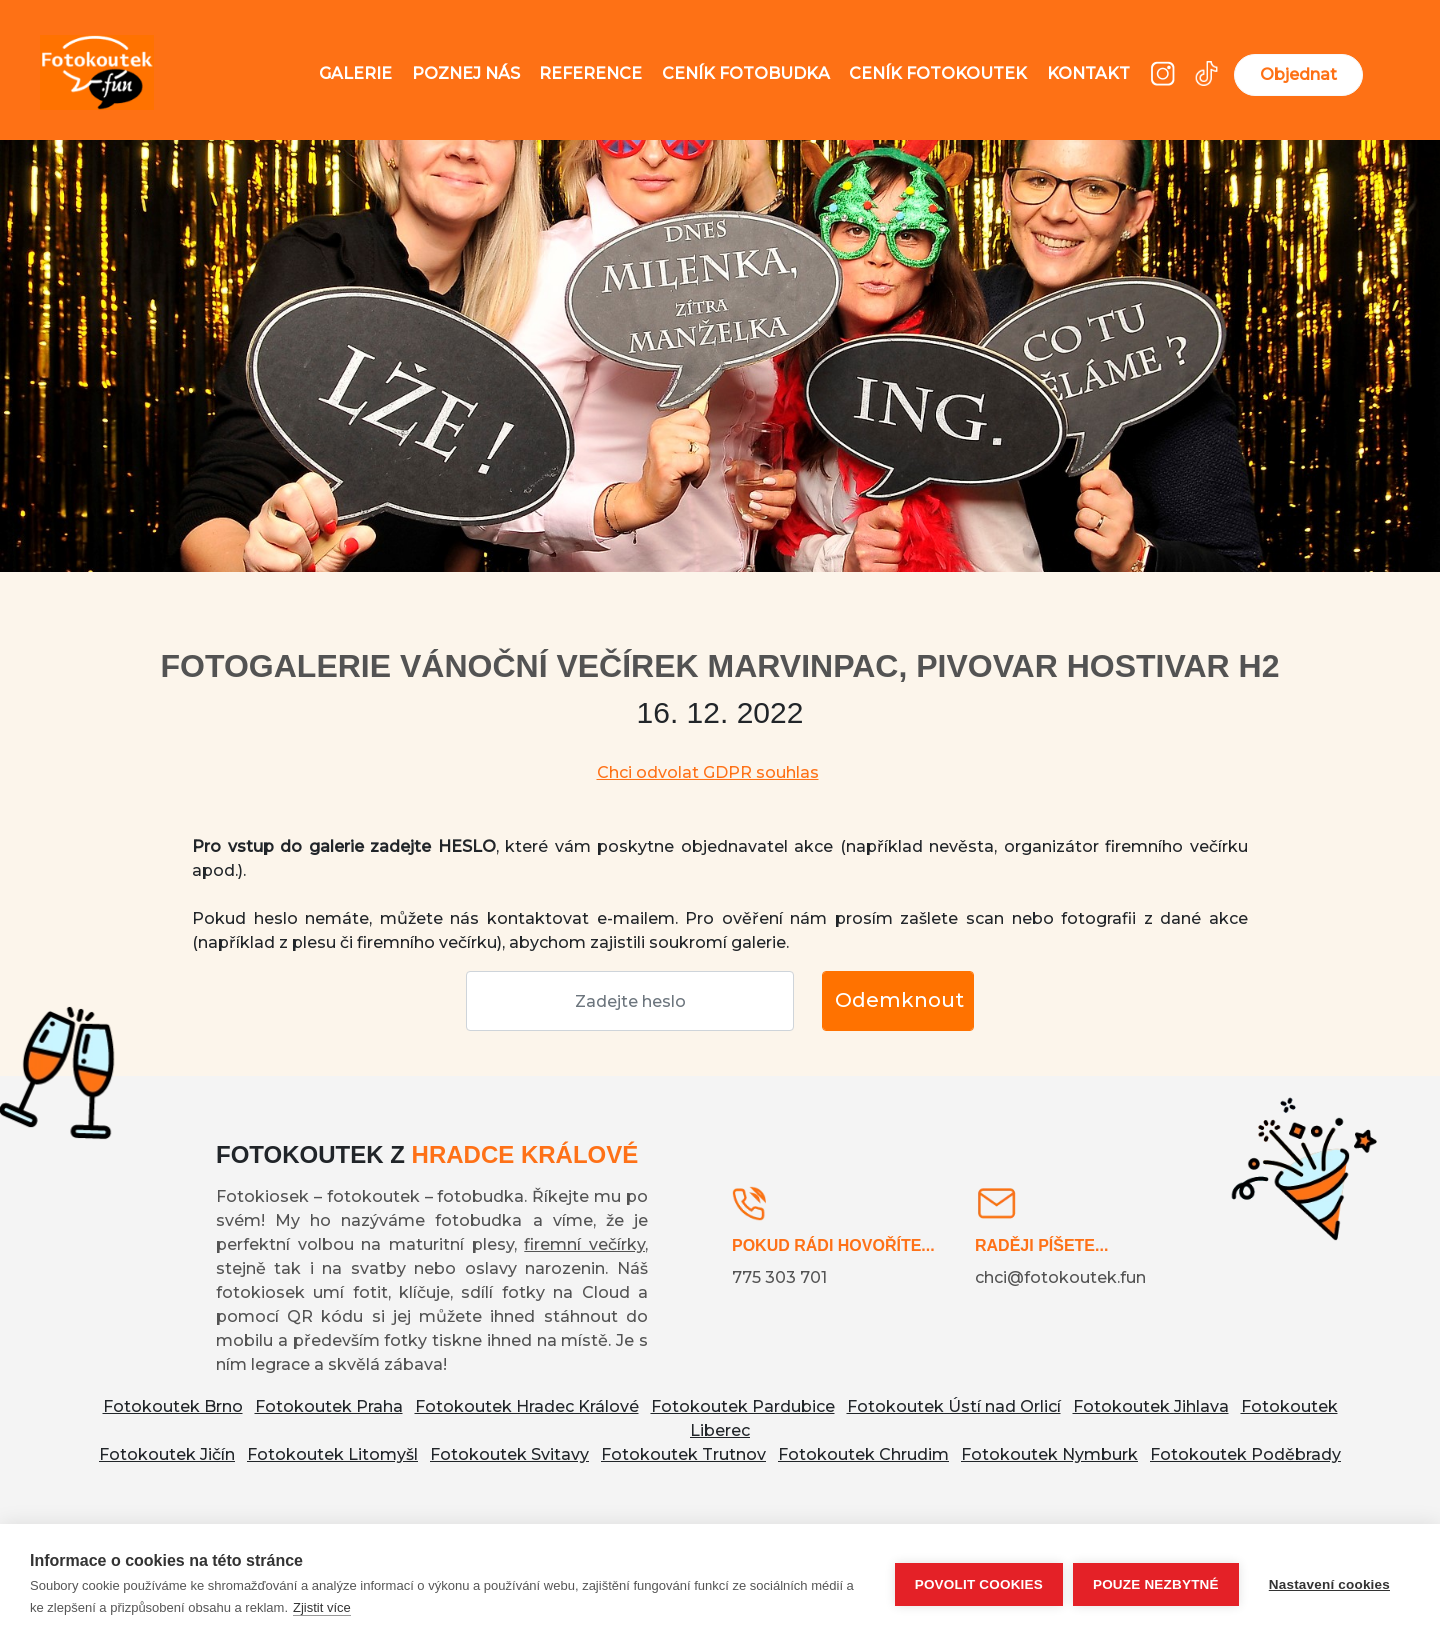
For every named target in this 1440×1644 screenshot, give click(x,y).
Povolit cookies (979, 1584)
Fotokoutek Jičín (167, 1454)
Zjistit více (322, 1607)
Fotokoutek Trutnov (683, 1454)
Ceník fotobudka (746, 73)
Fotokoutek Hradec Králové (527, 1406)
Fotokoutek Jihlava (1151, 1406)
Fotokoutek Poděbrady (1245, 1454)
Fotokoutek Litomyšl (332, 1454)
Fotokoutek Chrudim (863, 1454)
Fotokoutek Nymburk (1049, 1454)
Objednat (1298, 74)
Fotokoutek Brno (173, 1406)
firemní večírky (584, 1244)
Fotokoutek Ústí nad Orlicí (954, 1406)
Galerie (355, 73)
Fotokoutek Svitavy (509, 1454)
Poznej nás (466, 73)
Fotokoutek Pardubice (743, 1406)
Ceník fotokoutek (938, 73)
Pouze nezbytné (1156, 1584)
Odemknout (899, 1000)
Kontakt (1088, 73)
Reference (590, 73)
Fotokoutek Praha (329, 1406)
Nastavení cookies (1329, 1584)
